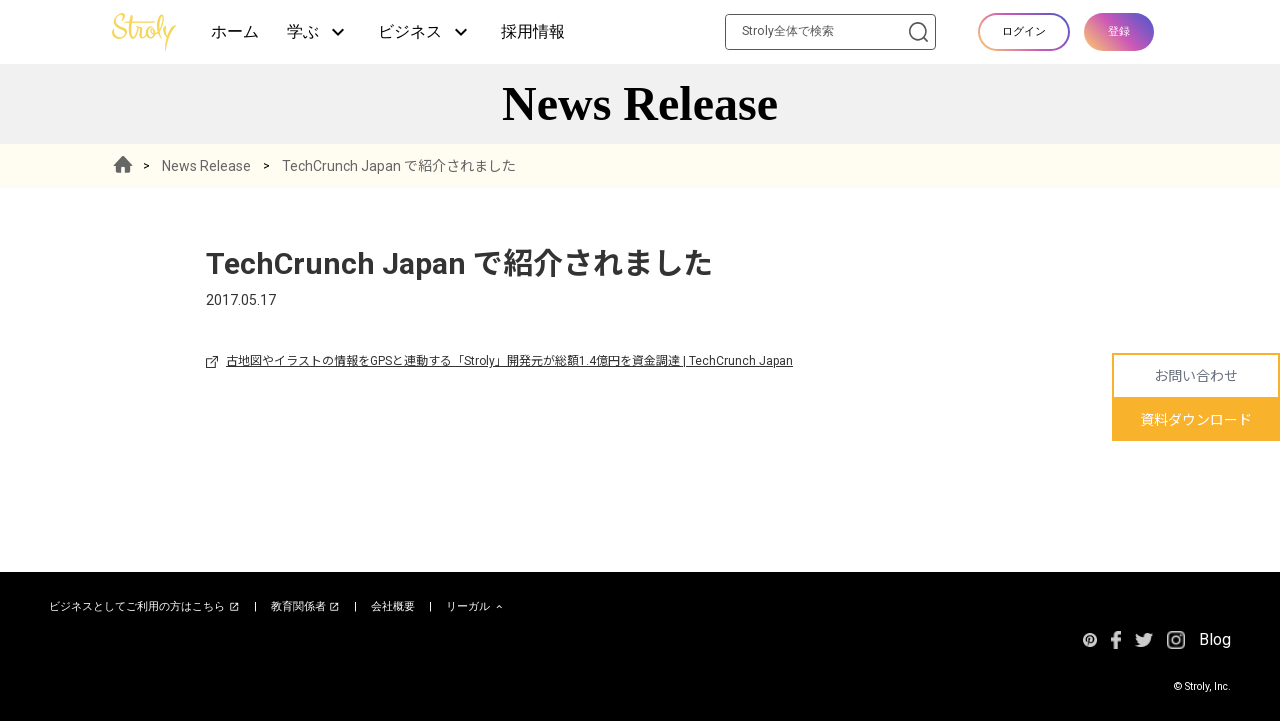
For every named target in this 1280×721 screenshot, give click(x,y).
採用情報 (533, 31)
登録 (1119, 31)
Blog (1215, 639)
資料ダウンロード (1196, 420)
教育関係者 (306, 607)
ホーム (235, 31)
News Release (206, 166)
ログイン (1024, 31)
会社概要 (393, 606)
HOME (123, 166)
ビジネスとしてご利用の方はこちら (144, 607)
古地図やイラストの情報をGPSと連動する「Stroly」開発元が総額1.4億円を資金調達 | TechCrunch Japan (509, 361)
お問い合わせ (1196, 376)
